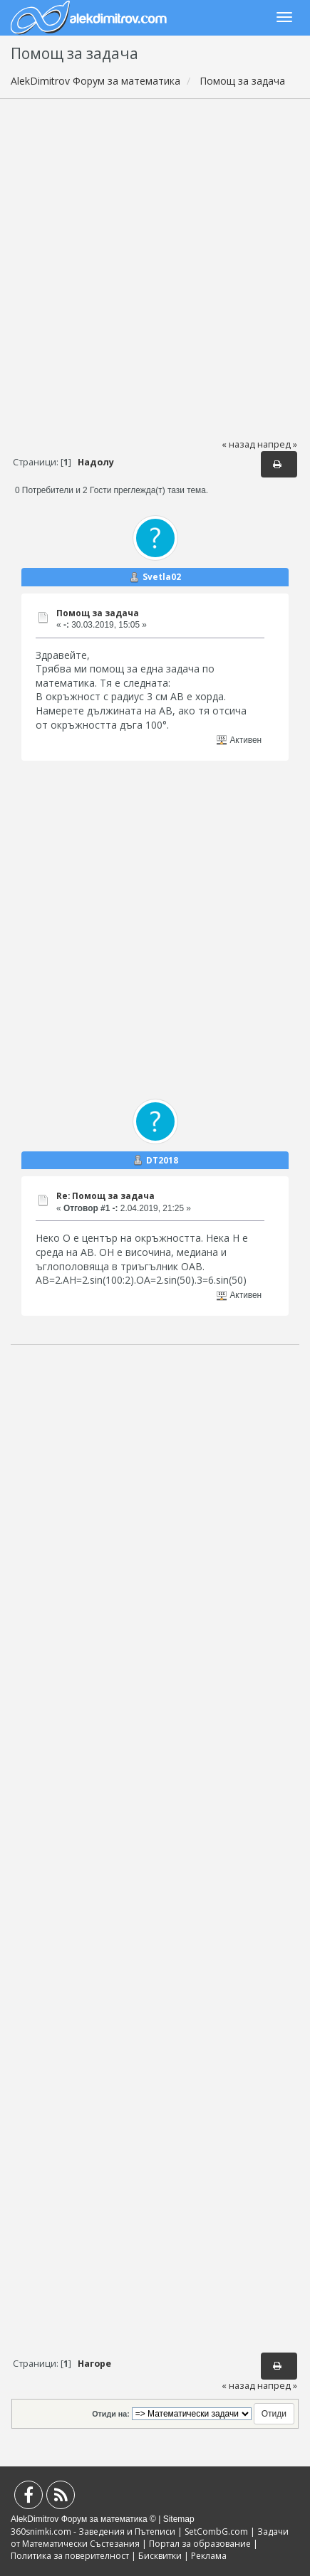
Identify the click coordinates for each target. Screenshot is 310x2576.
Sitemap (179, 2519)
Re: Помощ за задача (105, 1196)
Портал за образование (200, 2544)
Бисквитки (160, 2556)
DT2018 (162, 1160)
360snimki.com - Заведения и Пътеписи (93, 2531)
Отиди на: (110, 2413)
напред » (277, 444)
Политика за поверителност (70, 2556)
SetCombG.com (216, 2531)
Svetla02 (162, 577)
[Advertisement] (155, 268)
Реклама (209, 2556)
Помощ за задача (97, 613)
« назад (238, 444)
